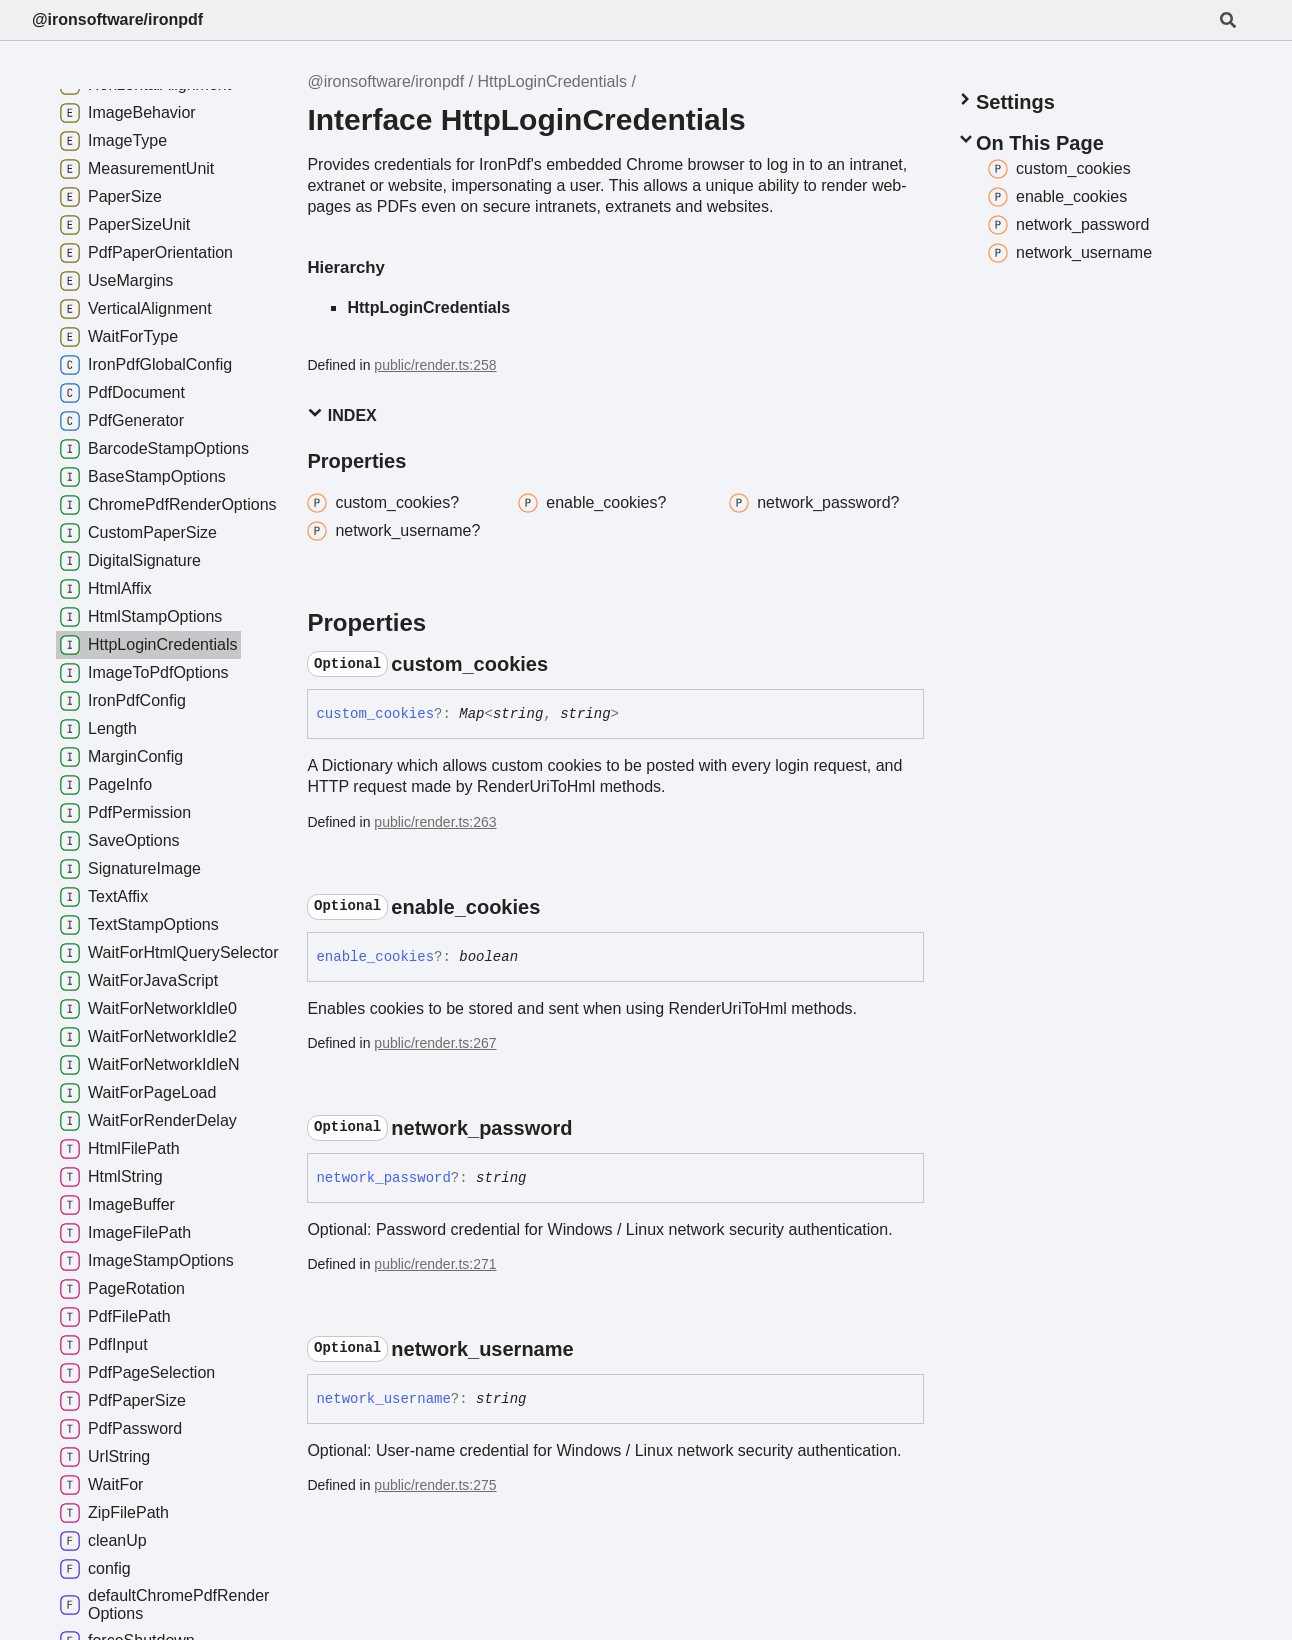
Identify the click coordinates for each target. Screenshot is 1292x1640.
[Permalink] (566, 664)
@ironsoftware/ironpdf (117, 19)
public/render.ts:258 (435, 365)
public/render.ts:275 (435, 1485)
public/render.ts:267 (435, 1043)
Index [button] (341, 414)
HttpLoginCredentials (552, 81)
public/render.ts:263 (435, 822)
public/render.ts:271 (435, 1264)
